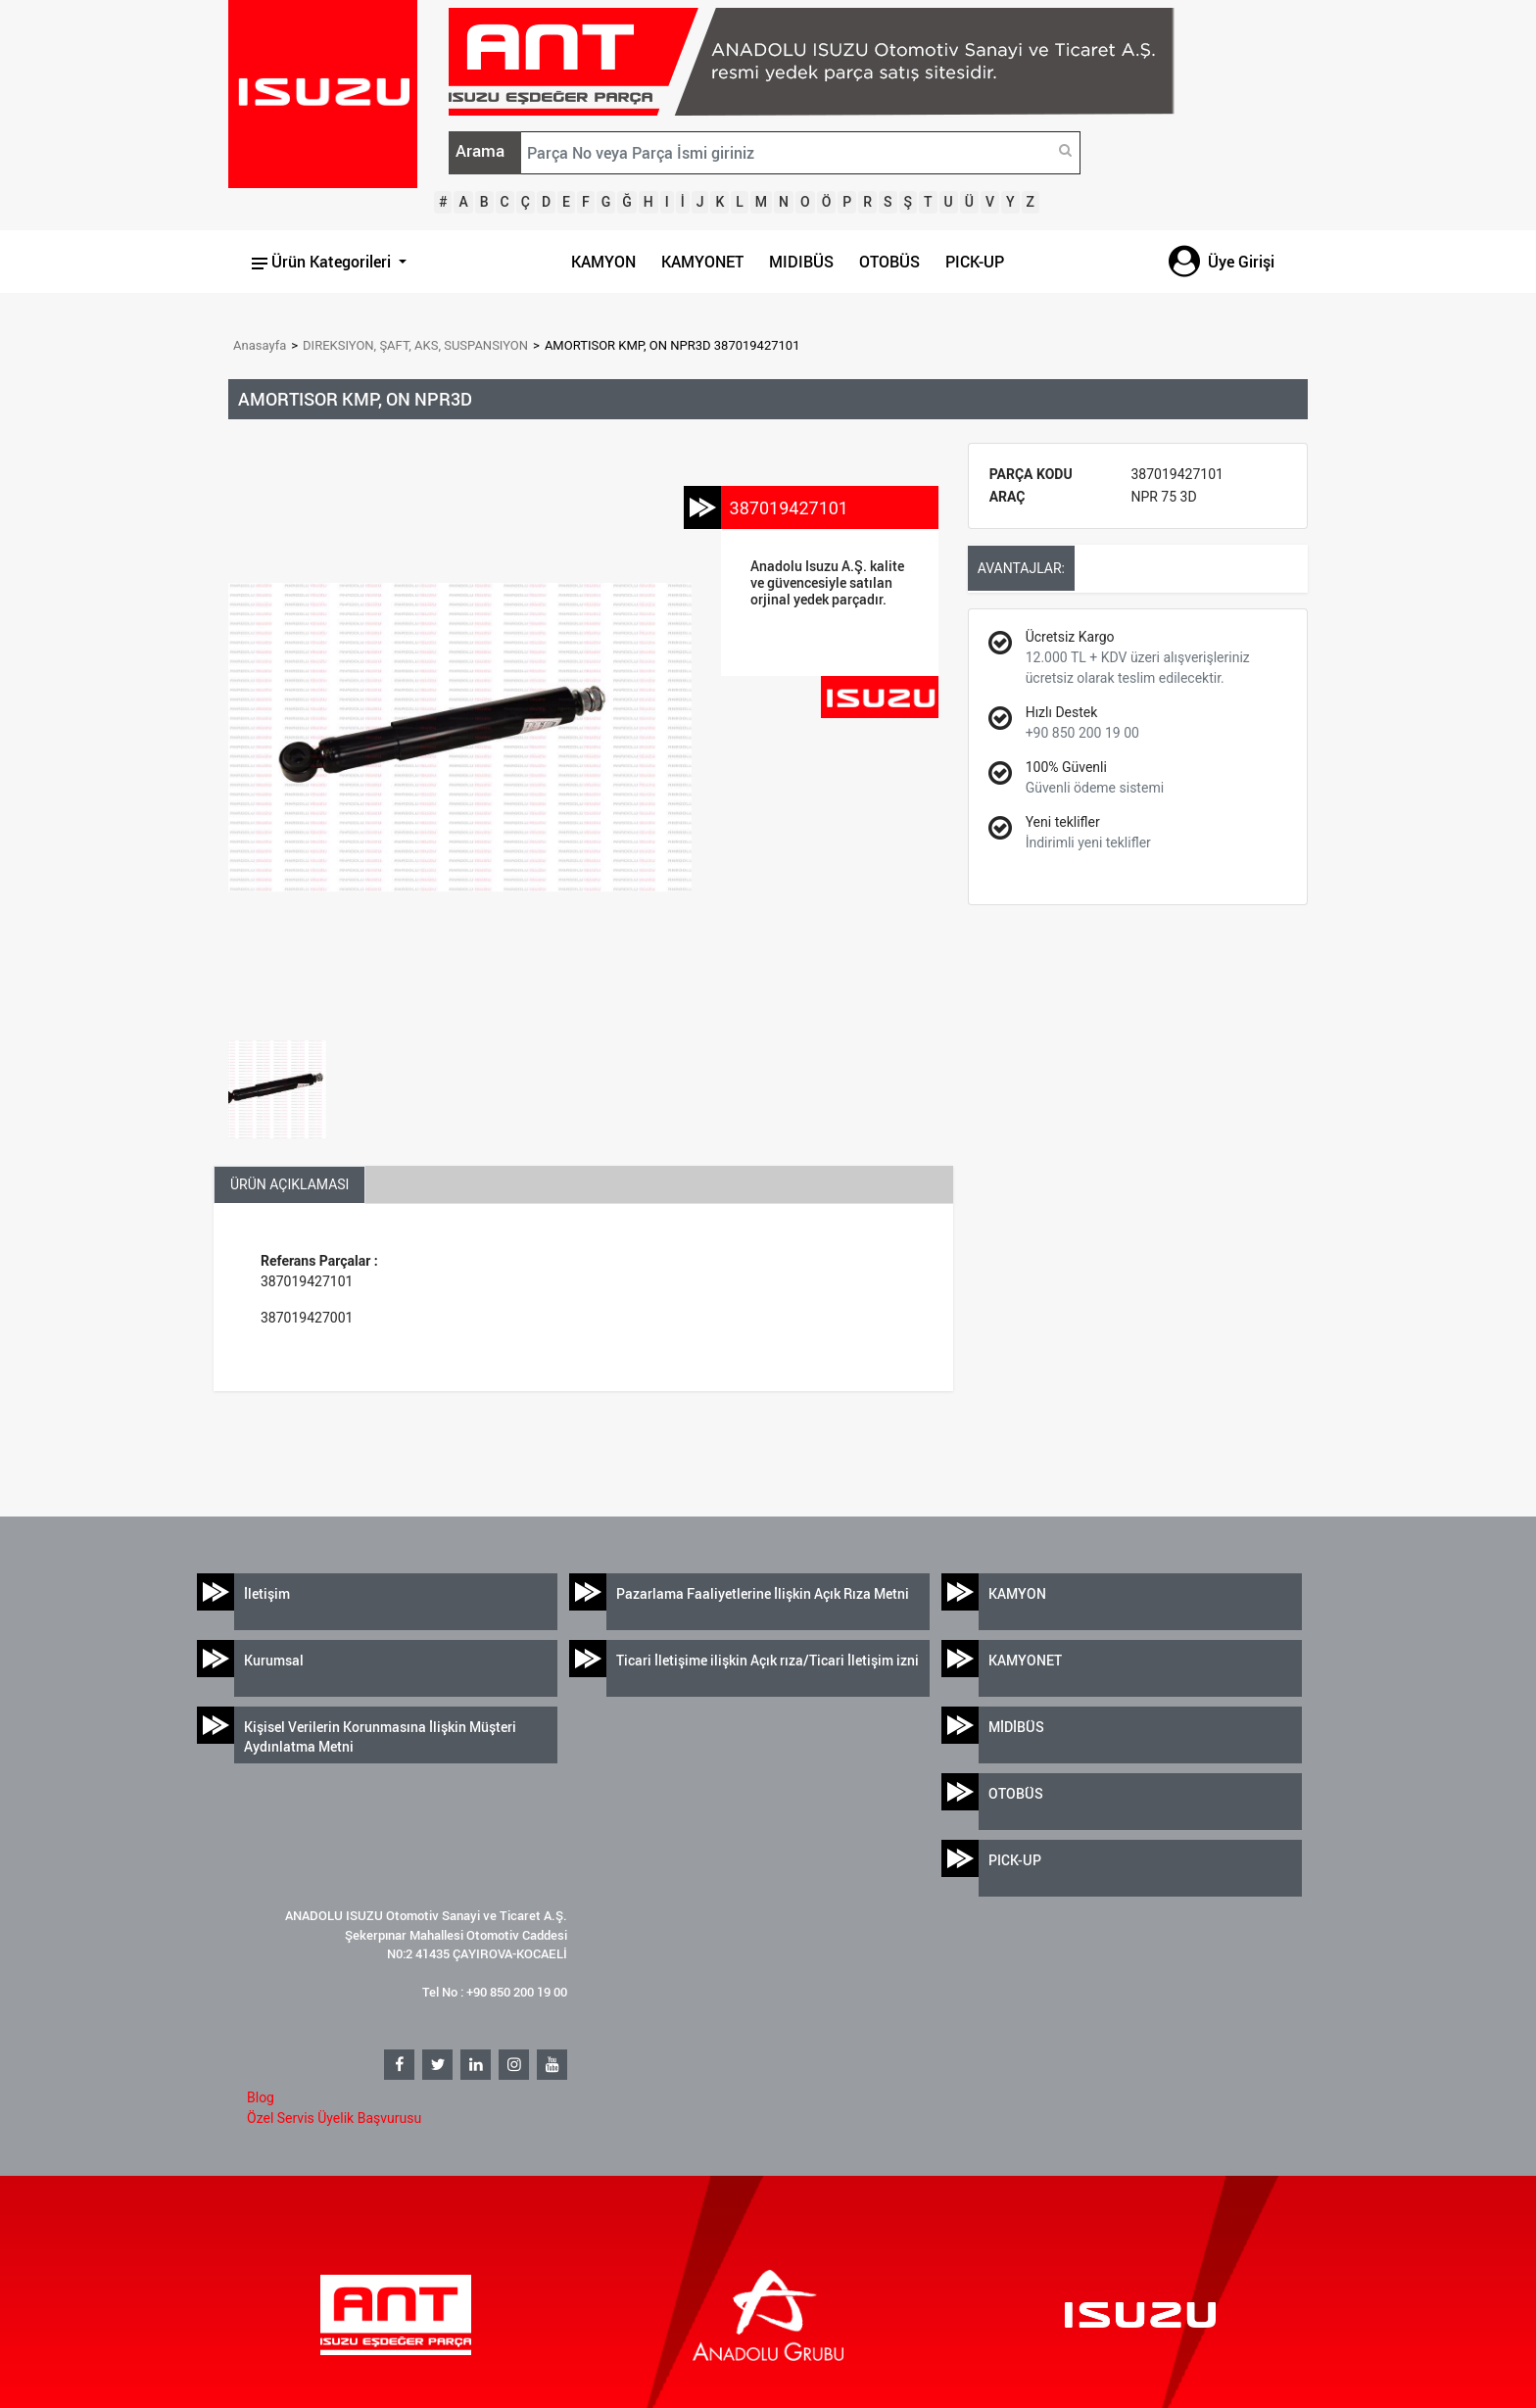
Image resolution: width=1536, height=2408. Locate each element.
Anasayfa (259, 345)
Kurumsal (274, 1660)
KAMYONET (702, 261)
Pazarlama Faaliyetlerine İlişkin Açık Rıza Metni (762, 1593)
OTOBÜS (889, 261)
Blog (260, 2097)
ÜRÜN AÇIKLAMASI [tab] (289, 1184)
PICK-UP (974, 261)
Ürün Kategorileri (323, 261)
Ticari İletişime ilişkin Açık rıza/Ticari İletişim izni (767, 1660)
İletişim (267, 1593)
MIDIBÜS (801, 261)
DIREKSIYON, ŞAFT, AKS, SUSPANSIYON (415, 345)
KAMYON (603, 261)
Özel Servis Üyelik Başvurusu (334, 2118)
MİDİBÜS (1016, 1726)
